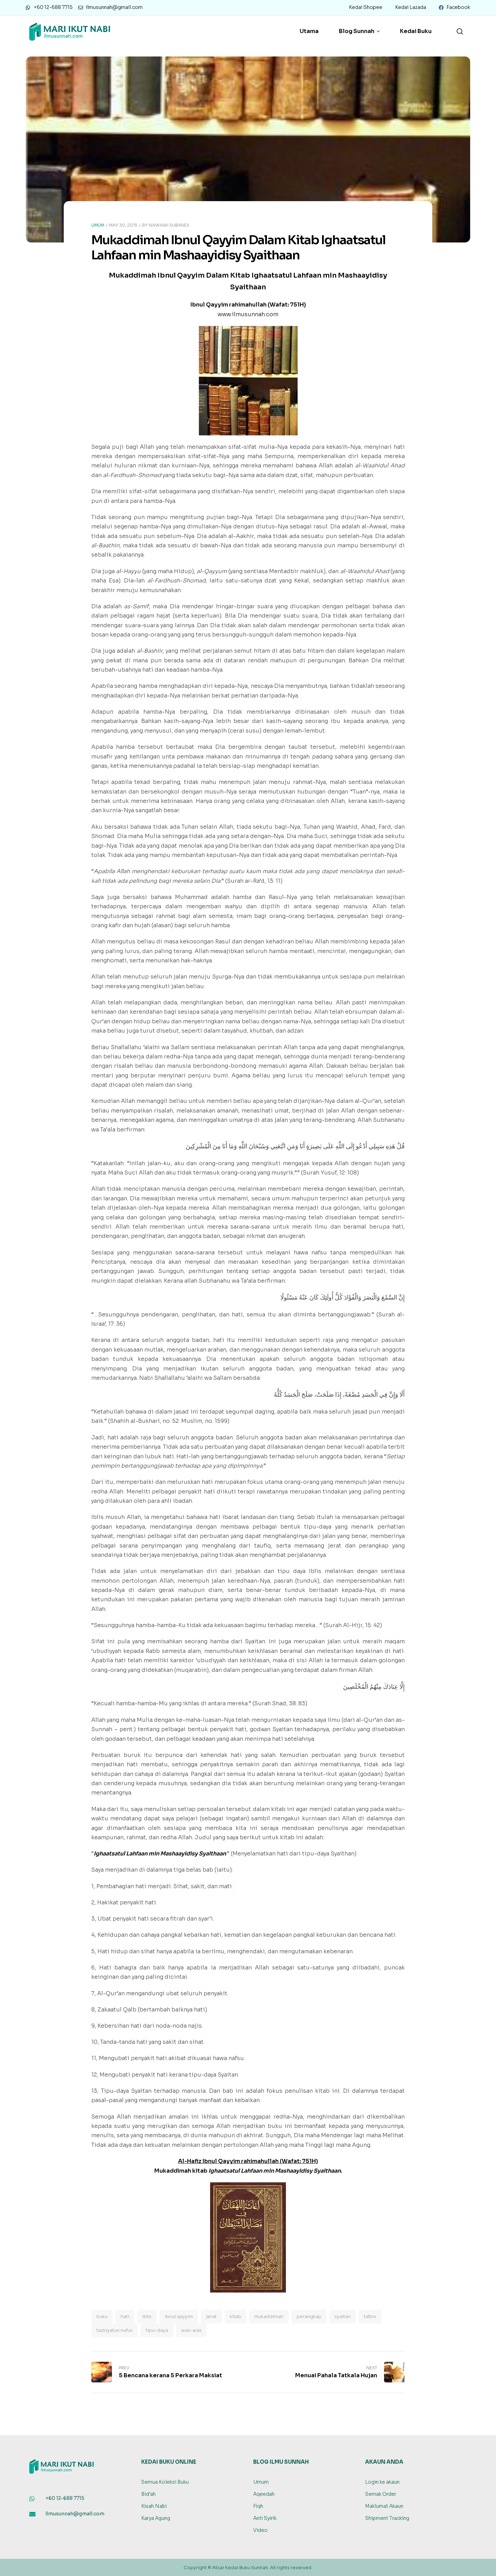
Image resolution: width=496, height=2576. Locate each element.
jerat (211, 2316)
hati (125, 2316)
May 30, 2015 (123, 225)
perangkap (309, 2316)
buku (101, 2316)
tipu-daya (157, 2330)
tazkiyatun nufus (114, 2330)
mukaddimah (268, 2316)
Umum (97, 225)
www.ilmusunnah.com (248, 314)
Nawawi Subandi (169, 225)
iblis (147, 2316)
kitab (235, 2316)
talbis (370, 2316)
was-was (191, 2330)
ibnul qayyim (179, 2316)
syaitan (342, 2316)
